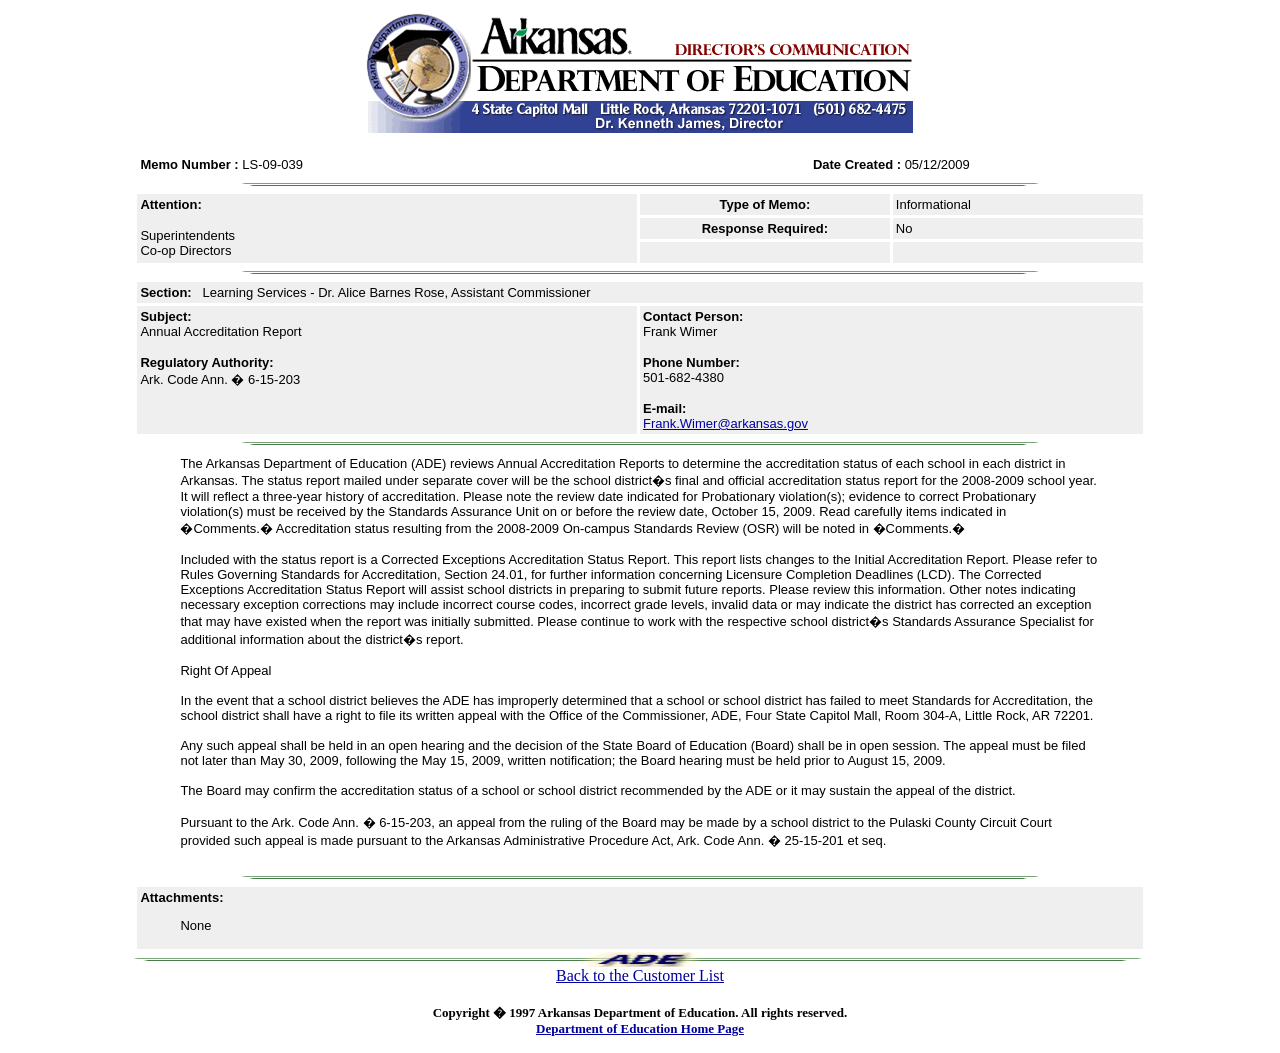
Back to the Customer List (640, 975)
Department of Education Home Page (640, 1028)
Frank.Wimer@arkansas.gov (725, 423)
